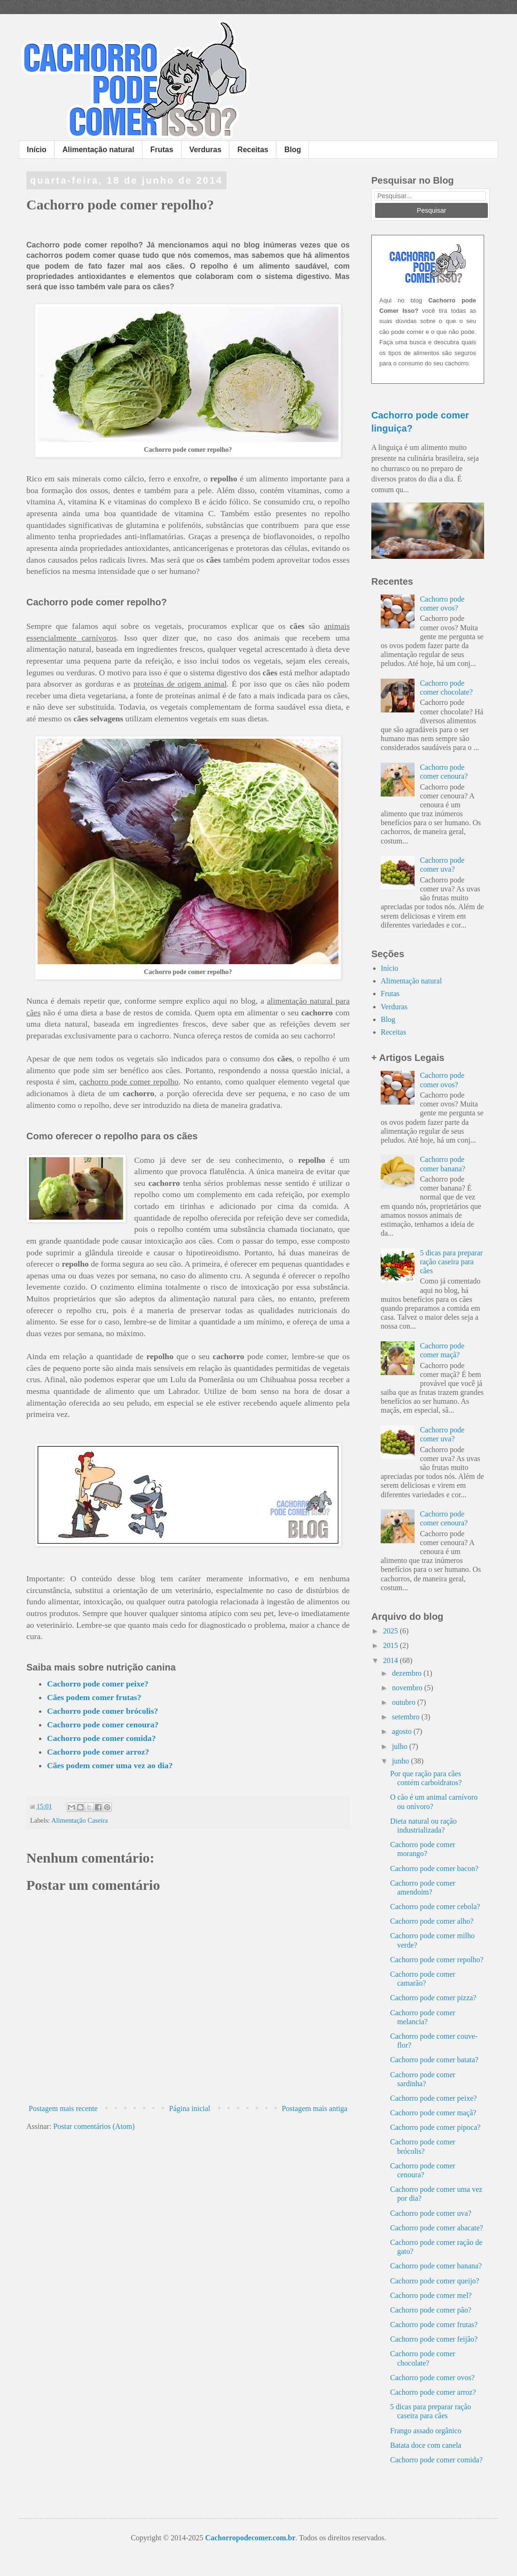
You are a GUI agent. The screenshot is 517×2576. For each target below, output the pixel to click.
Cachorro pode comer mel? (431, 2295)
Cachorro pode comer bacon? (434, 1868)
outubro (404, 1702)
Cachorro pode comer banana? (436, 2266)
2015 (391, 1645)
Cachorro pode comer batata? (434, 2060)
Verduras (205, 150)
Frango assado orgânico (426, 2431)
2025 (391, 1631)
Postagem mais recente (63, 2108)
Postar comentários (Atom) (93, 2126)
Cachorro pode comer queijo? (434, 2281)
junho (401, 1761)
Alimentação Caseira (79, 1820)
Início (37, 150)
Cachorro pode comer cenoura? (102, 1724)
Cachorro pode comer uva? (430, 2213)
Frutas (161, 150)
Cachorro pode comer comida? (101, 1738)
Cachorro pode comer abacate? (436, 2228)
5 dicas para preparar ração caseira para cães (451, 1262)
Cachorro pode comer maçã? (433, 2113)
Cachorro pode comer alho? (431, 1921)
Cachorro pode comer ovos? (432, 2378)
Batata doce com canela (425, 2445)
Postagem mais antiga (314, 2108)
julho (400, 1746)
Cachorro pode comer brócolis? (102, 1711)
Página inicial (190, 2108)
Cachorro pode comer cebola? (435, 1907)
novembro (408, 1688)
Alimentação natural (98, 150)
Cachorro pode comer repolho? (437, 1960)
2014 (391, 1660)
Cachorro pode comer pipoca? (435, 2127)
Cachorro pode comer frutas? (434, 2324)
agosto (403, 1731)
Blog (292, 150)
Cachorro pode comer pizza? (433, 1998)
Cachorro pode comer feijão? (434, 2339)
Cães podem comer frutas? (94, 1697)
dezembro (407, 1673)
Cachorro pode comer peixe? (98, 1683)
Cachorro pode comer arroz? (98, 1751)
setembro (407, 1717)
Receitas (252, 150)
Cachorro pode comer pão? (430, 2310)
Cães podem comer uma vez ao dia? (109, 1765)
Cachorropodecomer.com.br (250, 2538)
